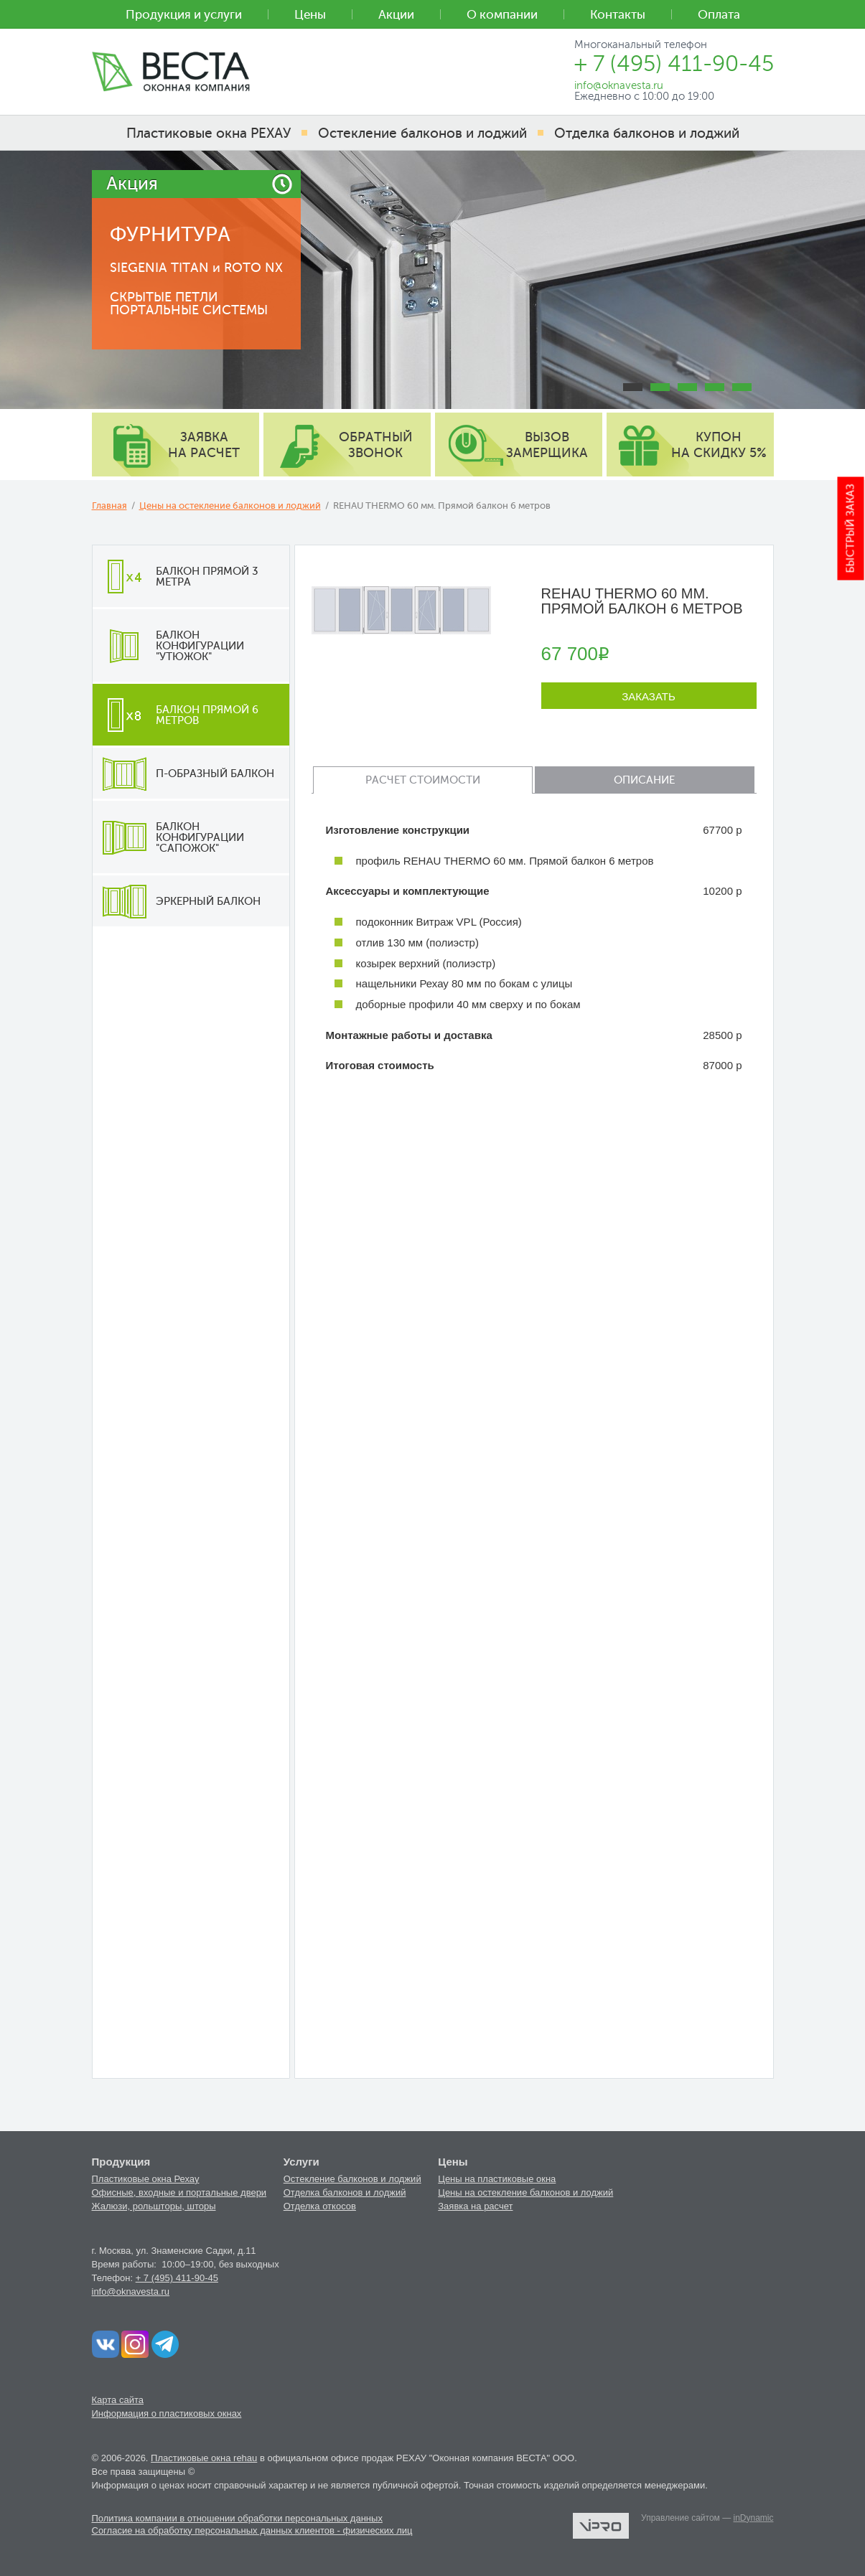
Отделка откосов (320, 2206)
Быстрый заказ (851, 528)
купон (719, 445)
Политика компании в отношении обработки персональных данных (237, 2518)
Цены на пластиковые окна (497, 2178)
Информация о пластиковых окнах (167, 2413)
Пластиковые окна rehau (204, 2458)
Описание (644, 780)
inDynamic (753, 2518)
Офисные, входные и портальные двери (179, 2192)
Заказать (648, 696)
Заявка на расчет (475, 2206)
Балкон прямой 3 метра (175, 576)
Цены (310, 15)
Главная (109, 505)
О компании (502, 15)
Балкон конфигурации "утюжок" (168, 645)
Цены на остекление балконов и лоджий (230, 505)
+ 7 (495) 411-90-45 (177, 2277)
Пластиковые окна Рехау (146, 2178)
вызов (547, 445)
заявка (204, 445)
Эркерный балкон (177, 901)
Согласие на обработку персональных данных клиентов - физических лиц (252, 2530)
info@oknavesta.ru (131, 2291)
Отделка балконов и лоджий (345, 2192)
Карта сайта (118, 2399)
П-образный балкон (183, 773)
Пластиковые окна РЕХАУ (208, 133)
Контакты (617, 15)
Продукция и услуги (184, 15)
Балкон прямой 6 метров (175, 714)
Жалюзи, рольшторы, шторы (154, 2206)
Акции (396, 15)
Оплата (719, 15)
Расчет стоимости (422, 780)
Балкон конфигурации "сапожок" (168, 837)
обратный (376, 445)
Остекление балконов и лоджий (352, 2178)
